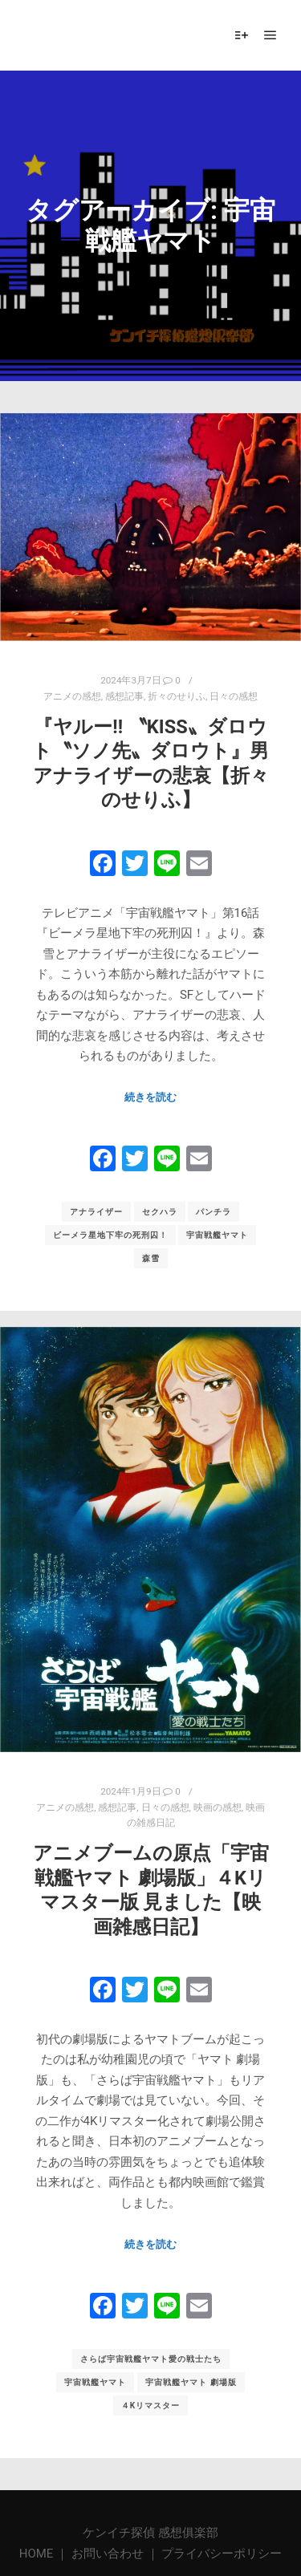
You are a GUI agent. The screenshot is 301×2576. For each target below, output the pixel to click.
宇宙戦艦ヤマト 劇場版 (191, 2373)
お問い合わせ (107, 2553)
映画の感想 (217, 1797)
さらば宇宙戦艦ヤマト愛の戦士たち (151, 2350)
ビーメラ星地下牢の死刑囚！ (110, 1235)
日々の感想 (233, 696)
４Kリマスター (150, 2396)
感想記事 (124, 696)
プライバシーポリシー (221, 2553)
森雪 (151, 1258)
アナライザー (96, 1211)
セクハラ (159, 1211)
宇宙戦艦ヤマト (217, 1235)
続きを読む (150, 1097)
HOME (37, 2553)
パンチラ (213, 1211)
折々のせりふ (176, 696)
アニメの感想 (72, 696)
